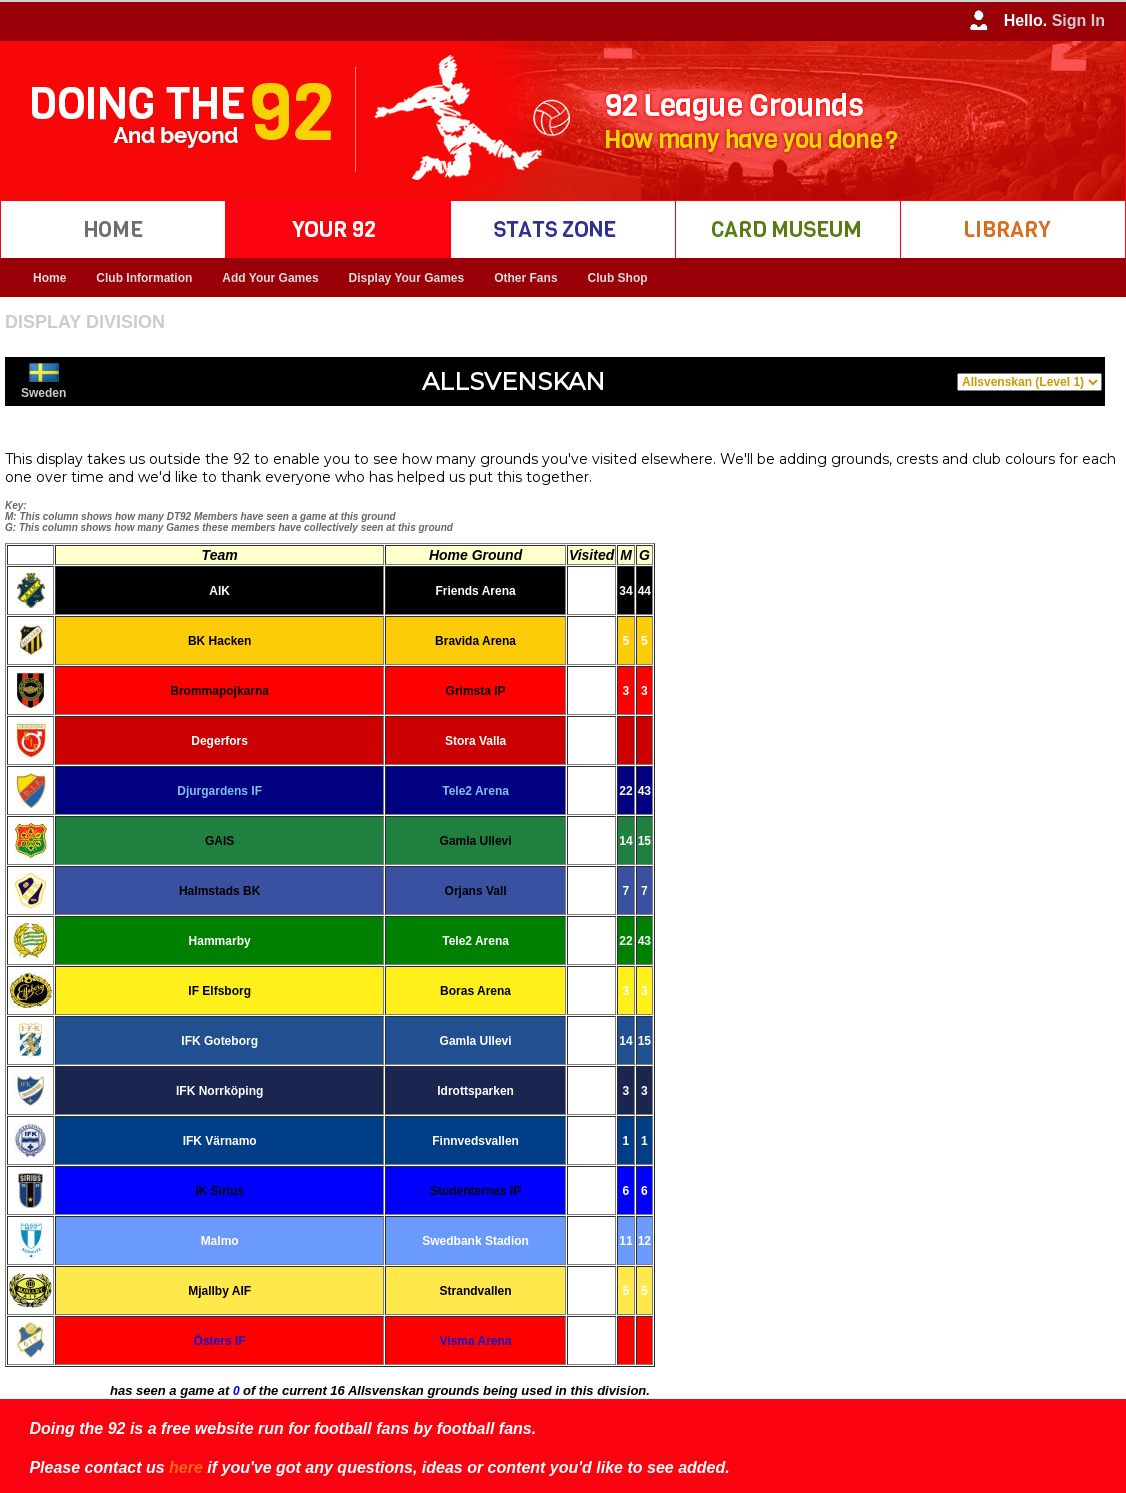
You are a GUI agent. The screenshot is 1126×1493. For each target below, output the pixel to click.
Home (49, 278)
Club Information (144, 278)
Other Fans (525, 278)
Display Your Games (407, 278)
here (186, 1467)
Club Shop (618, 278)
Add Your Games (270, 278)
